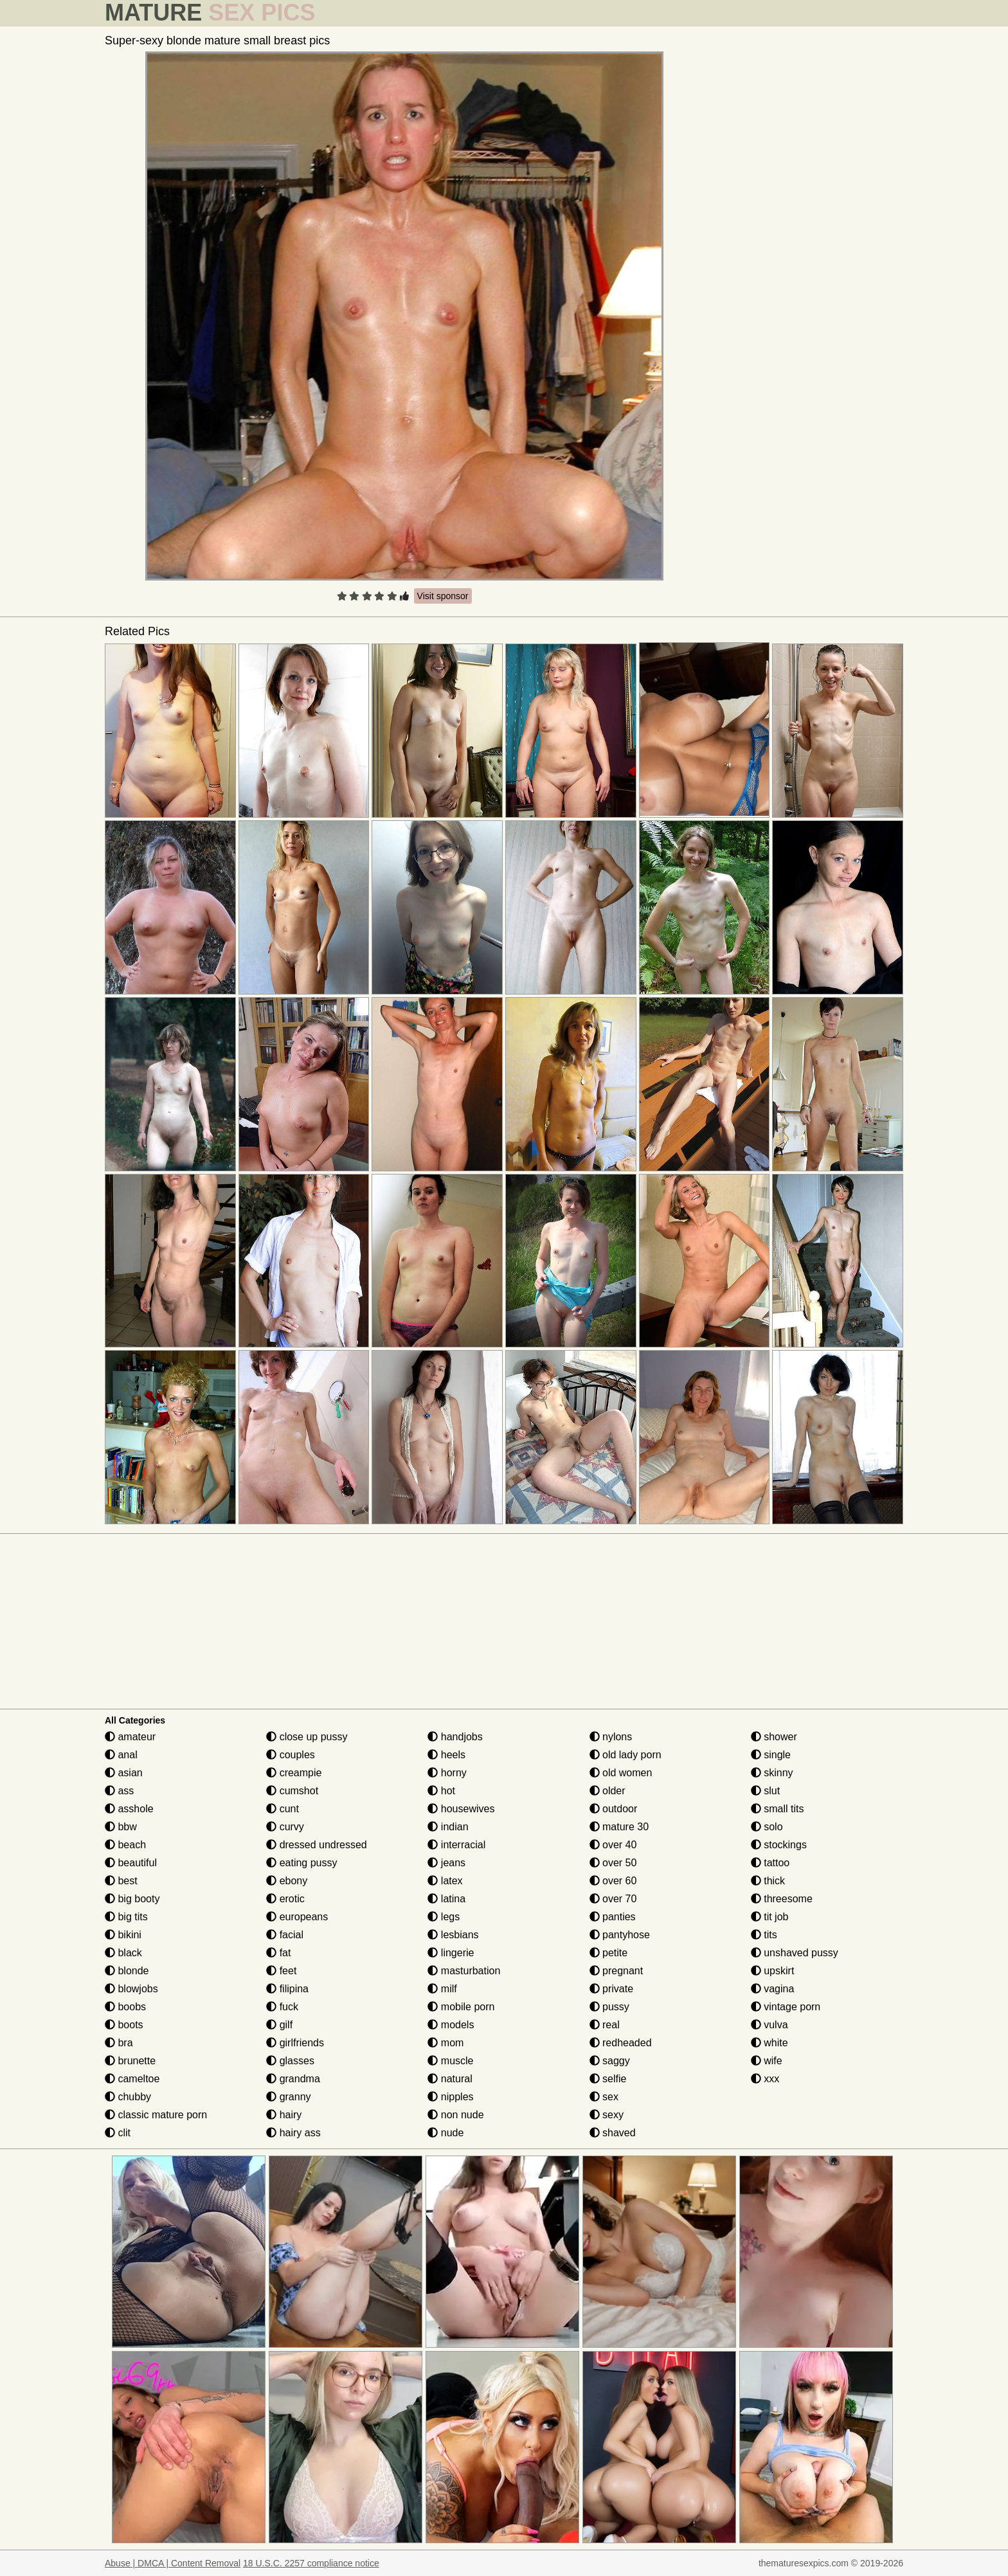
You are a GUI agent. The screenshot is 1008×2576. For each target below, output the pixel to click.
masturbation (464, 1970)
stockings (779, 1844)
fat (278, 1952)
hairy (284, 2114)
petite (609, 1952)
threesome (782, 1898)
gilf (279, 2024)
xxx (765, 2078)
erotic (285, 1898)
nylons (611, 1736)
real (605, 2024)
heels (446, 1754)
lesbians (453, 1934)
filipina (287, 1988)
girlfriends (295, 2042)
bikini (123, 1934)
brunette (130, 2060)
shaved (613, 2132)
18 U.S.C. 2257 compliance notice (311, 2563)
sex (604, 2096)
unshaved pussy (794, 1952)
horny (447, 1772)
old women (621, 1772)
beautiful (131, 1862)
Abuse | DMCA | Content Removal (172, 2563)
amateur (130, 1736)
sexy (607, 2114)
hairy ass (293, 2132)
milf (442, 1988)
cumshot (292, 1790)
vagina (773, 1988)
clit (117, 2132)
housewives (461, 1808)
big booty (132, 1898)
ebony (286, 1880)
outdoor (614, 1808)
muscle (450, 2060)
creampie (293, 1772)
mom (446, 2042)
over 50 (613, 1862)
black (123, 1952)
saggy (610, 2060)
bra (119, 2042)
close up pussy (306, 1736)
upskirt (773, 1970)
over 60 (613, 1880)
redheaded (621, 2042)
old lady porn (626, 1754)
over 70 (613, 1898)
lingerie (451, 1952)
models (451, 2024)
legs (444, 1916)
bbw (121, 1826)
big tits (126, 1916)
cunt (282, 1808)
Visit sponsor (443, 596)
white (769, 2042)
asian (124, 1772)
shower (774, 1736)
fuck (282, 2006)
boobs (125, 2006)
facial (284, 1934)
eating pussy (301, 1862)
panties (613, 1916)
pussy (609, 2006)
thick (768, 1880)
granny (288, 2096)
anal (121, 1754)
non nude (455, 2114)
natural (450, 2078)
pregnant (617, 1970)
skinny (772, 1772)
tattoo (770, 1862)
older (608, 1790)
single (771, 1754)
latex (445, 1880)
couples (290, 1754)
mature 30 (619, 1826)
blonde (127, 1970)
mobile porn (461, 2006)
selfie (608, 2078)
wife (766, 2060)
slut (765, 1790)
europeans (297, 1916)
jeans (446, 1862)
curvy (285, 1826)
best (121, 1880)
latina (446, 1898)
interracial (456, 1844)
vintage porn (786, 2006)
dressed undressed (316, 1844)
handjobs (455, 1736)
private (611, 1988)
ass (119, 1790)
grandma (293, 2078)
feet (281, 1970)
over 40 (613, 1844)
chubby (128, 2096)
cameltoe (132, 2078)
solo (767, 1826)
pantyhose (620, 1934)
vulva (769, 2024)
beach (125, 1844)
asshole (129, 1808)
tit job (770, 1916)
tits (764, 1934)
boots (124, 2024)
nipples (450, 2096)
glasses (290, 2060)
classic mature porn (156, 2114)
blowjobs (131, 1988)
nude (446, 2132)
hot (441, 1790)
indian (448, 1826)
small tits (777, 1808)
